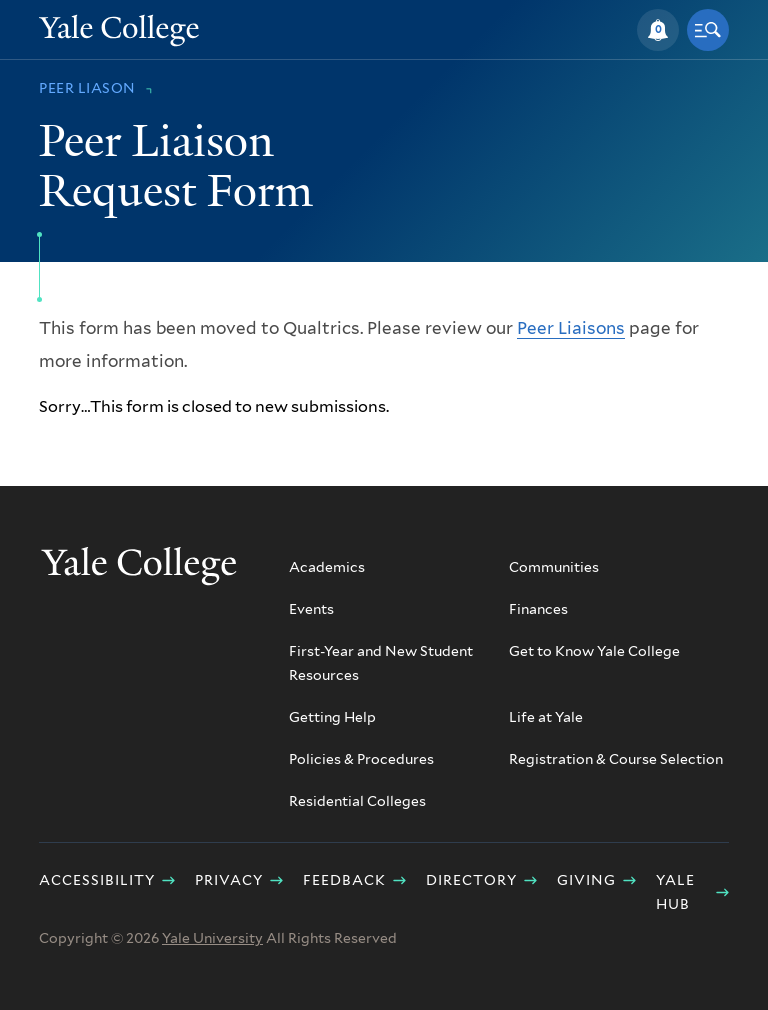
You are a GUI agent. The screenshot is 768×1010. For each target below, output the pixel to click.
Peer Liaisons (571, 328)
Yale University (212, 938)
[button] (658, 30)
